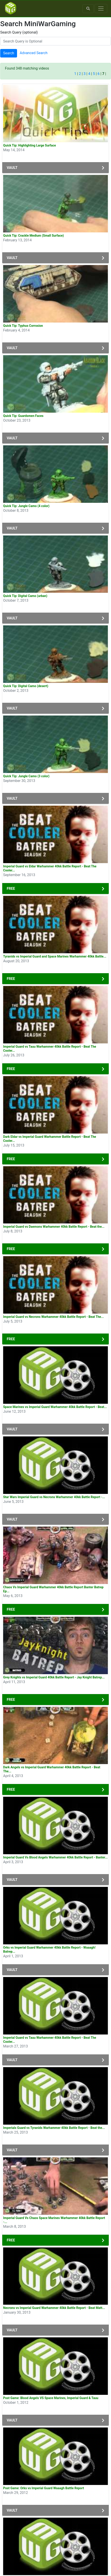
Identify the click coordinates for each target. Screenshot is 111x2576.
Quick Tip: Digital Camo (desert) (25, 686)
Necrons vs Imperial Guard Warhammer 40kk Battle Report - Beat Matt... (54, 2308)
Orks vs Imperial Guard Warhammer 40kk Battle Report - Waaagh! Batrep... (49, 1949)
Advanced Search (34, 53)
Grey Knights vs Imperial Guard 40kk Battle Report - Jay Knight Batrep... (53, 1677)
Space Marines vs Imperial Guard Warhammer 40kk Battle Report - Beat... (55, 1407)
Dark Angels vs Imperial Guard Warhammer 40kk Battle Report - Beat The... (51, 1769)
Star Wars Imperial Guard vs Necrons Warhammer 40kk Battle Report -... (54, 1497)
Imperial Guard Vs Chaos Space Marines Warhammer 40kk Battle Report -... (54, 2220)
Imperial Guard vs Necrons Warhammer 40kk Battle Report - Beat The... (53, 1317)
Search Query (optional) (19, 32)
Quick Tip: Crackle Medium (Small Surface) (33, 235)
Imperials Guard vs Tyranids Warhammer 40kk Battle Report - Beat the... (54, 2128)
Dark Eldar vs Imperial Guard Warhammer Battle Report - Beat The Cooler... (49, 1139)
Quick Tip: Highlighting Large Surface (29, 145)
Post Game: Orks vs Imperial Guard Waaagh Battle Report (43, 2488)
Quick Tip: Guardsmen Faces (23, 416)
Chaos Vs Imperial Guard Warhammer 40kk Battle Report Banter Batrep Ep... (53, 1589)
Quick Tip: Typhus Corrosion (23, 325)
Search (8, 53)
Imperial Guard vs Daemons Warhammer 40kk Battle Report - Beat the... (53, 1226)
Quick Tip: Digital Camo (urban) (25, 596)
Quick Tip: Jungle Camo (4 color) (26, 506)
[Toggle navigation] (101, 8)
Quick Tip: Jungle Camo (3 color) (26, 776)
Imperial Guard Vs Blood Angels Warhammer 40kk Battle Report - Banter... (55, 1857)
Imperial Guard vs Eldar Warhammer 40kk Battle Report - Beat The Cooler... (49, 868)
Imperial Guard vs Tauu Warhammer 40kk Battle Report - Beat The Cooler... (49, 1048)
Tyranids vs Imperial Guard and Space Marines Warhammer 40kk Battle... (54, 956)
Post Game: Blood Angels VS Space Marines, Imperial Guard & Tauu (50, 2398)
